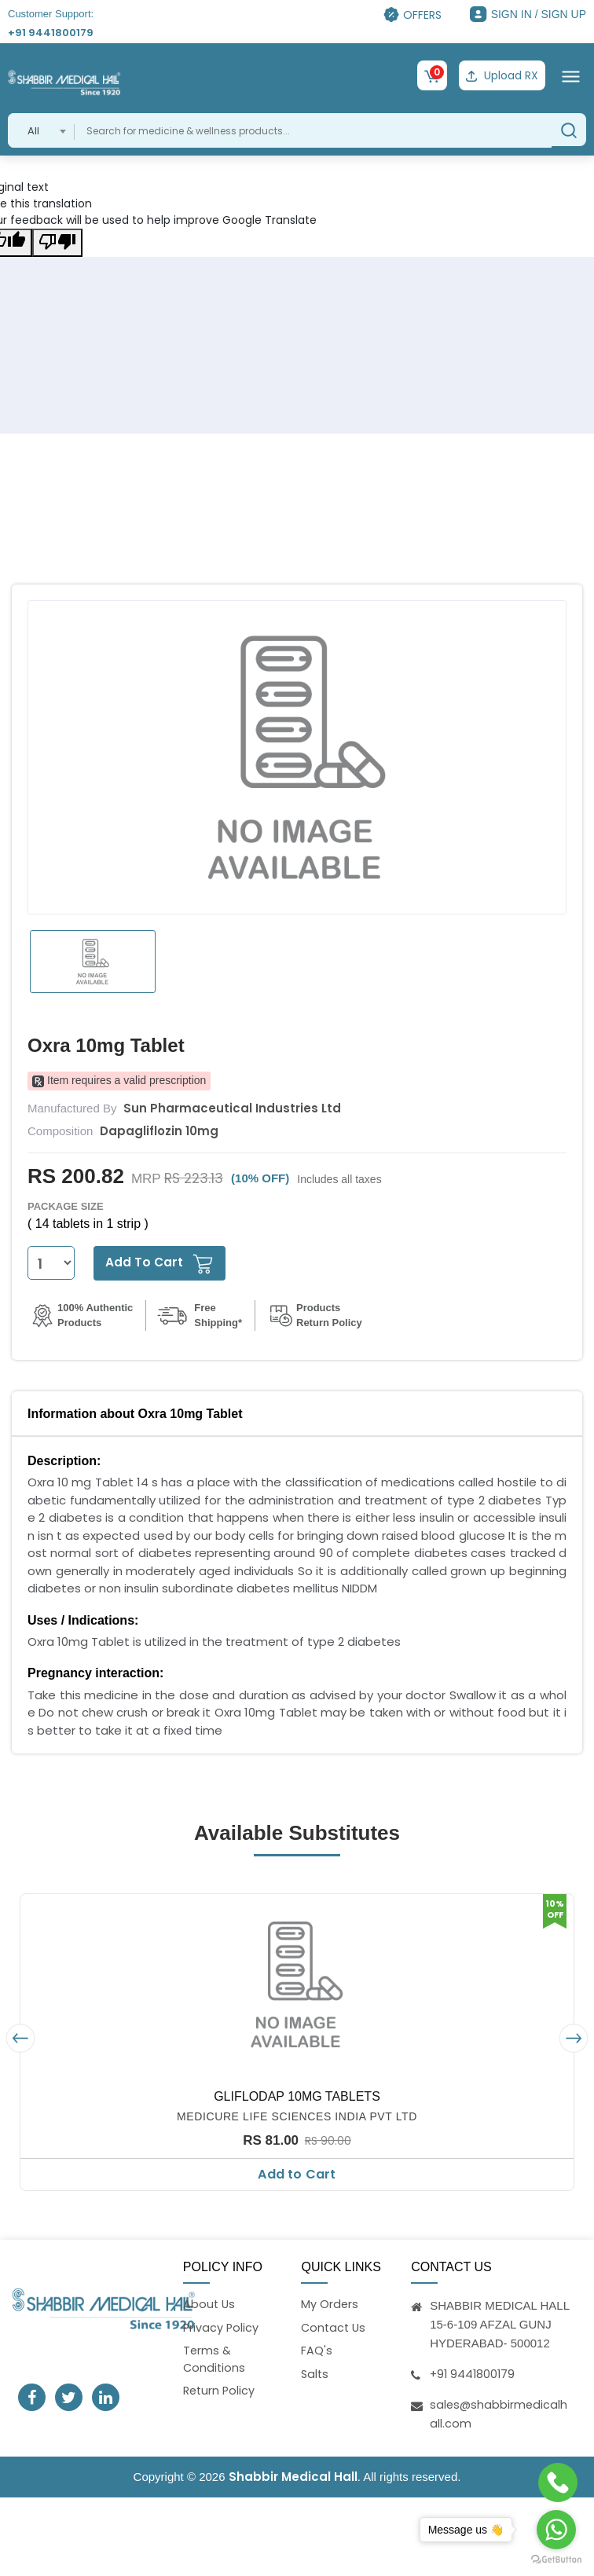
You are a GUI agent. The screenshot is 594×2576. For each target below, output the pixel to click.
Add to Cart (297, 2173)
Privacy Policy (221, 2326)
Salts (315, 2374)
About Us (209, 2303)
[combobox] (41, 129)
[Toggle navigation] (570, 75)
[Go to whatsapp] (556, 2529)
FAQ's (316, 2351)
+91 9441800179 (51, 32)
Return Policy (220, 2392)
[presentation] (20, 2036)
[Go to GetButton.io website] (556, 2560)
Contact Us (334, 2326)
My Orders (330, 2303)
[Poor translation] (57, 241)
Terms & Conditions (215, 2360)
